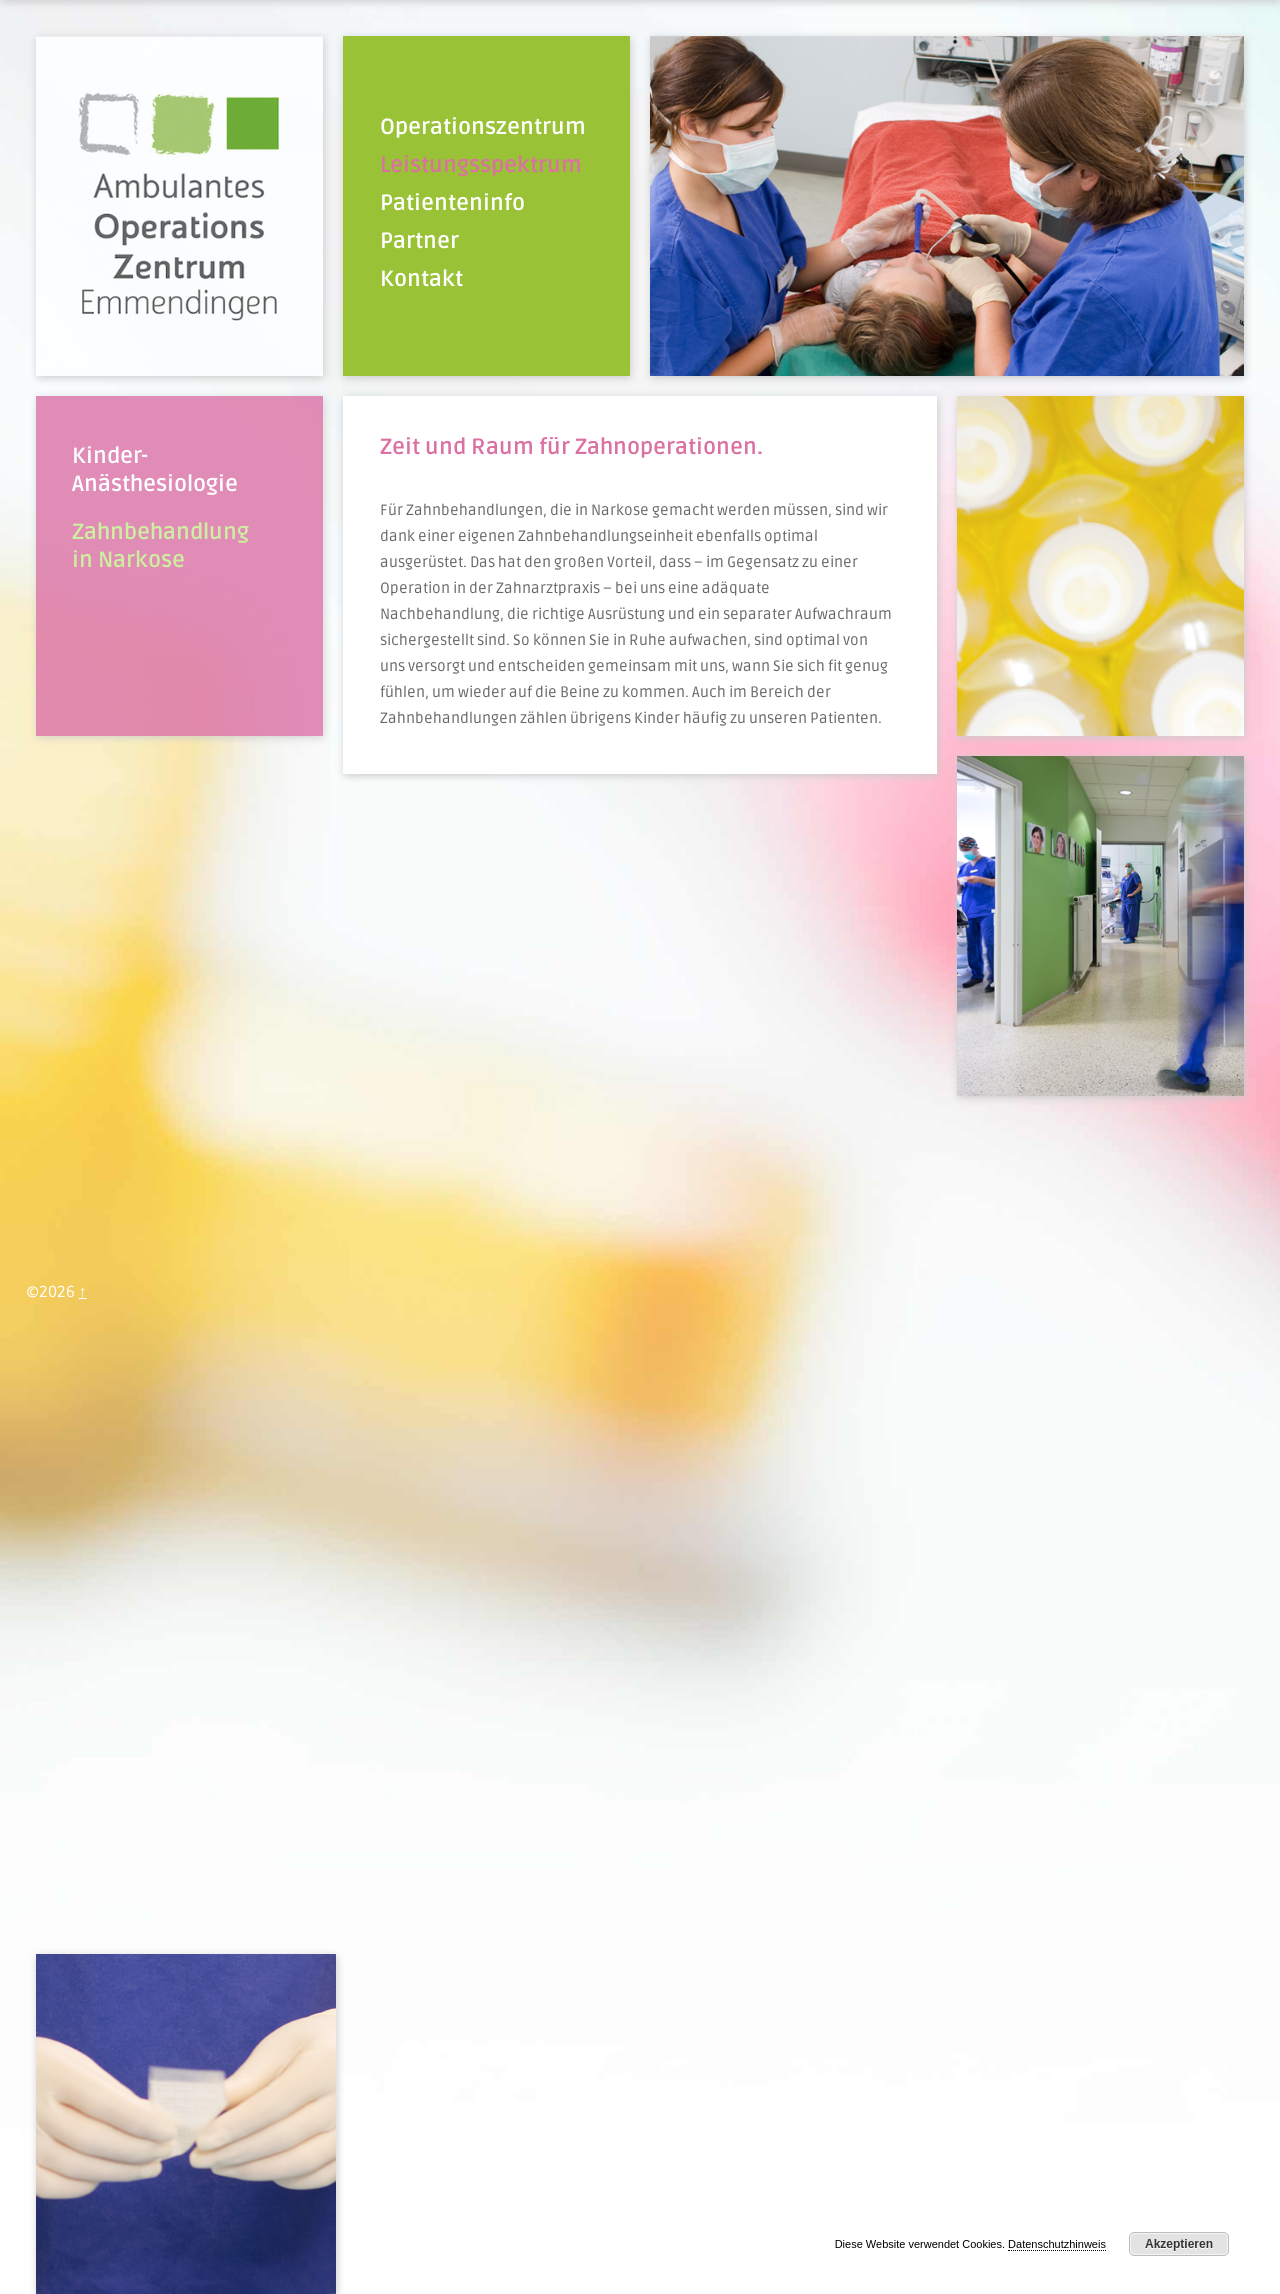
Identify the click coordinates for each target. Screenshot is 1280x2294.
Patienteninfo (452, 203)
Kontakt (421, 279)
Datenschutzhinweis (1057, 2244)
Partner (419, 241)
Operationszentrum (483, 127)
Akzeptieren (1179, 2244)
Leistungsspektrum (481, 165)
